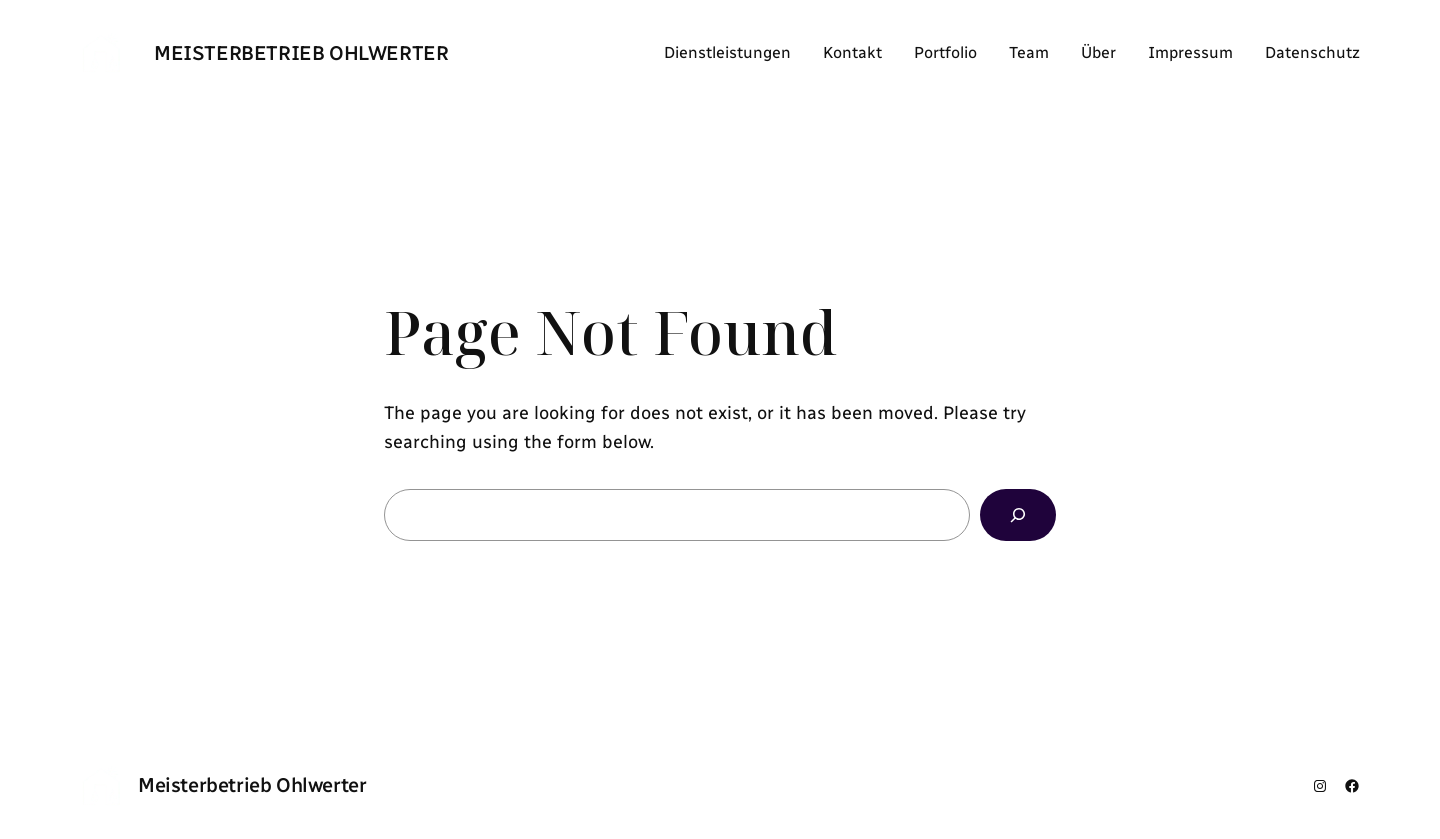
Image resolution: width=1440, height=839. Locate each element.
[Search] (1018, 515)
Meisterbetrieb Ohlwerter (301, 53)
